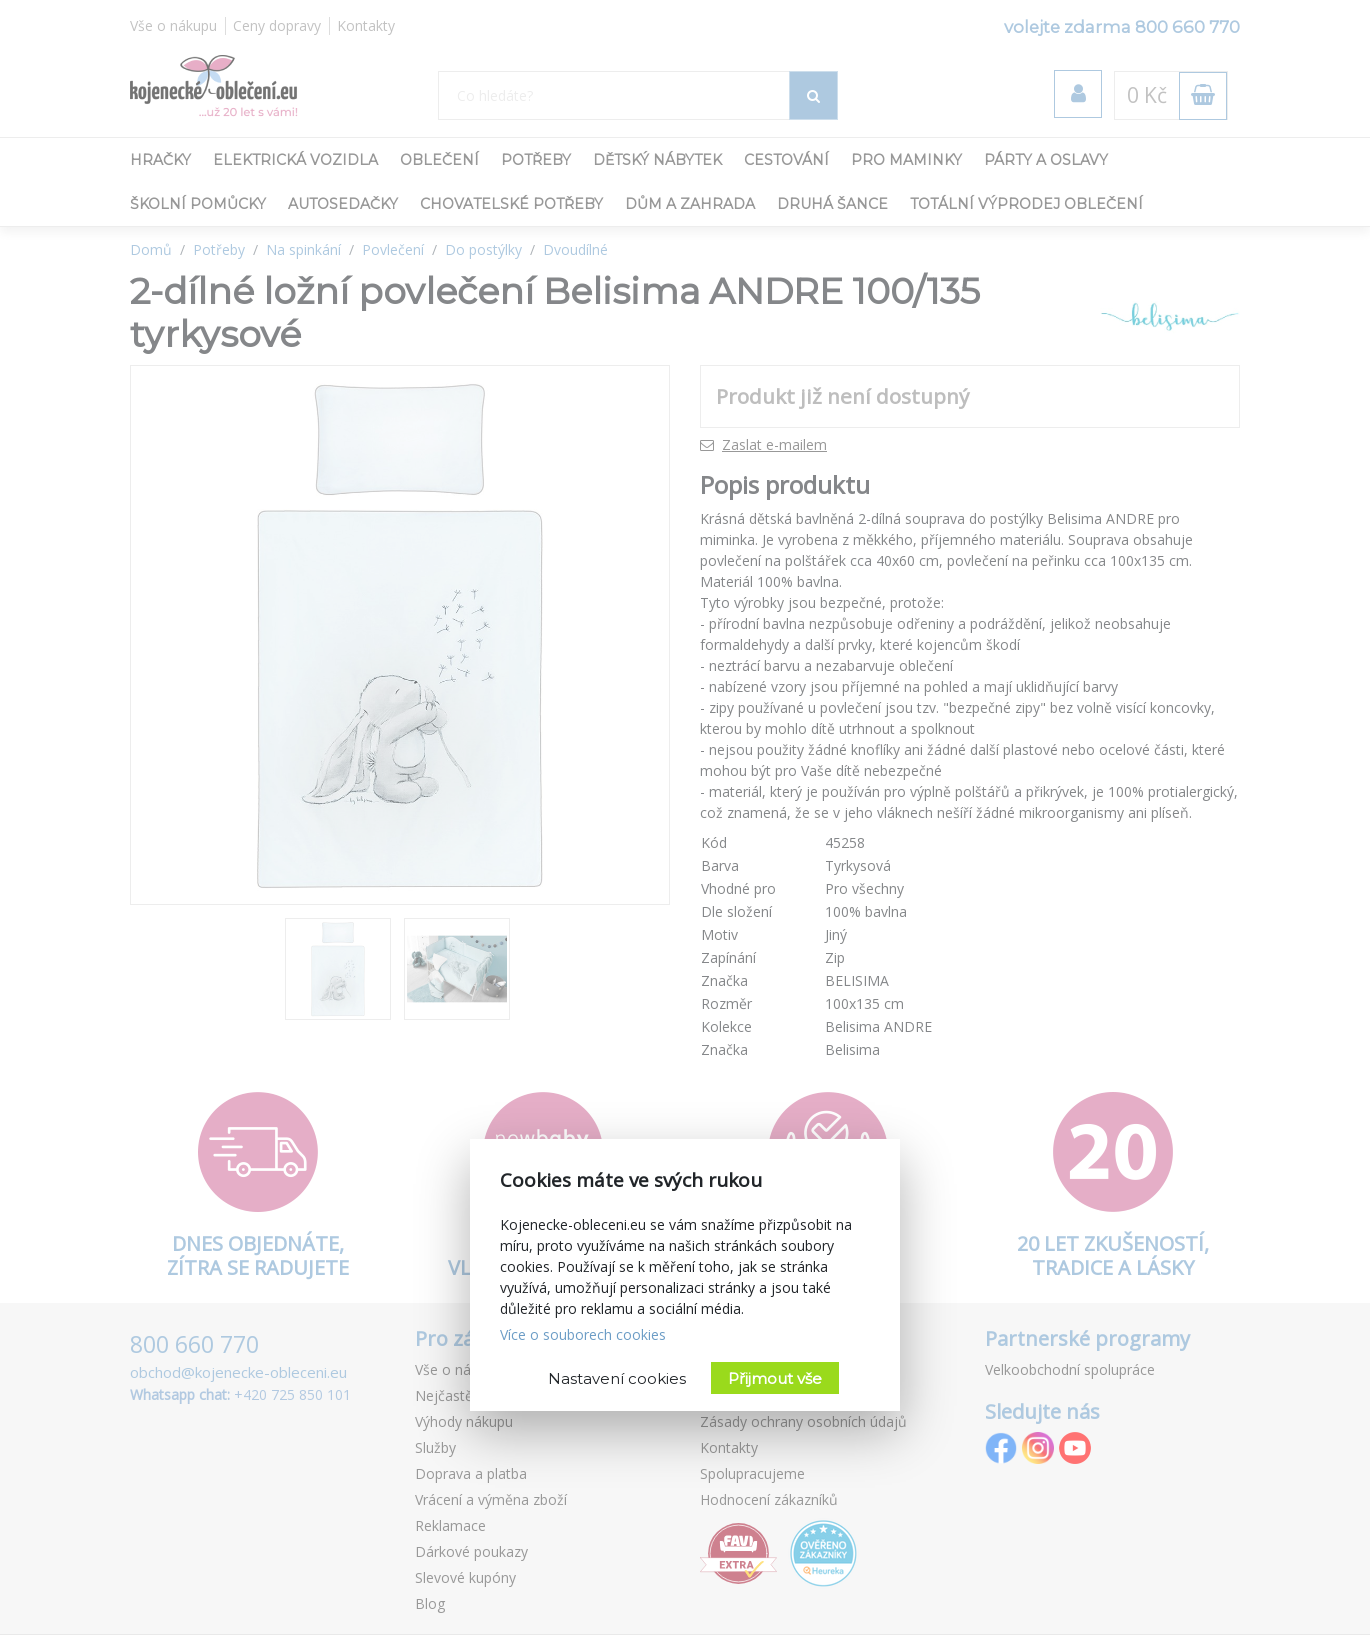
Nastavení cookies (617, 1378)
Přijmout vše (775, 1378)
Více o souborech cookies (583, 1334)
